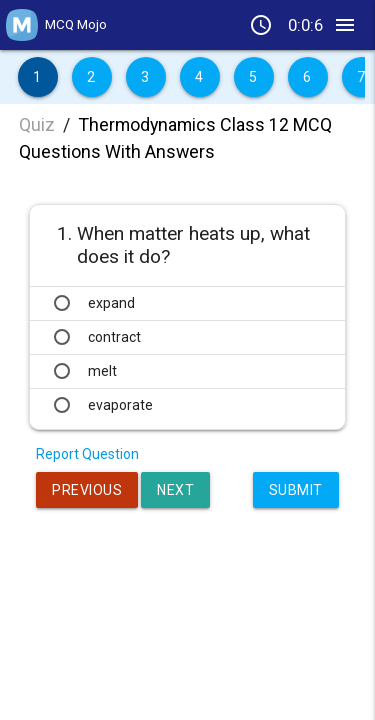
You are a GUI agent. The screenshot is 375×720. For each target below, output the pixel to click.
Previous (87, 490)
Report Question (87, 454)
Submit (296, 490)
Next (175, 490)
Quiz (37, 124)
